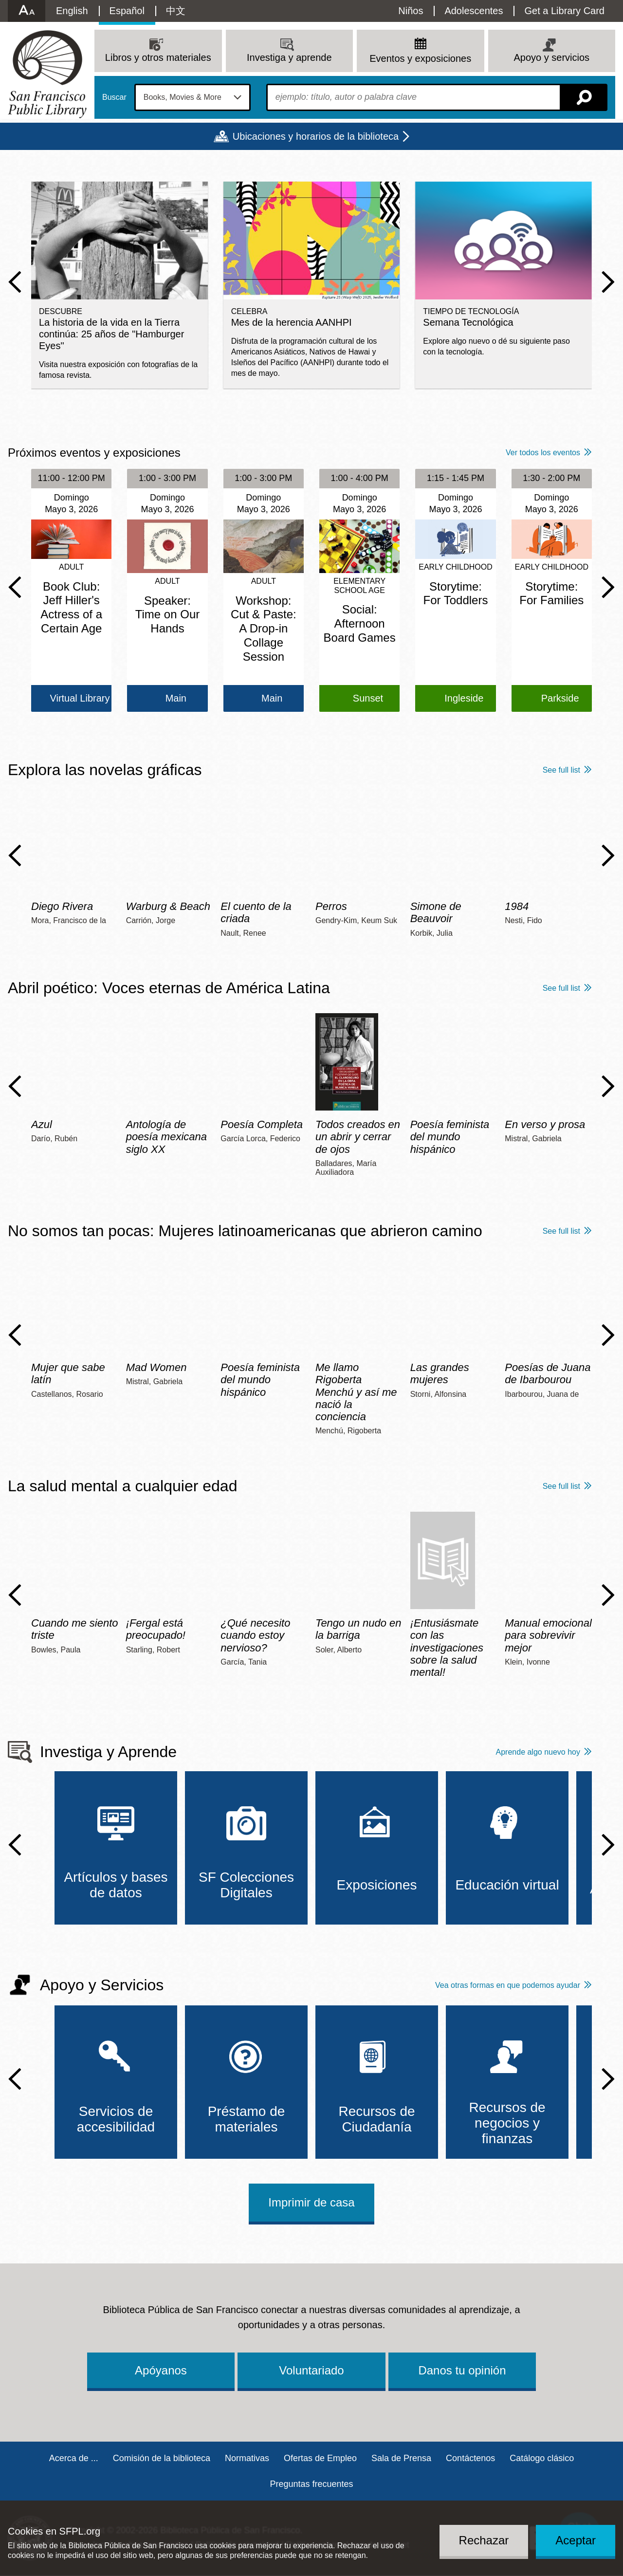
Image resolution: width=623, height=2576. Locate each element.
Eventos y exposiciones (420, 58)
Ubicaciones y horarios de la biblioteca (316, 136)
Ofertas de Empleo (320, 2458)
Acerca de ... (73, 2458)
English (72, 10)
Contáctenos (470, 2458)
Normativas (247, 2458)
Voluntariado (311, 2370)
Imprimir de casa (311, 2202)
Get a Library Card (564, 10)
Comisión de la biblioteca (161, 2458)
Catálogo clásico (542, 2458)
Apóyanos (161, 2370)
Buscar (114, 97)
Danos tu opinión (462, 2370)
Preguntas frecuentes (311, 2484)
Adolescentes (473, 10)
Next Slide (608, 282)
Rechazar (484, 2540)
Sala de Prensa (401, 2458)
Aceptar (575, 2540)
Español (127, 10)
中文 (175, 10)
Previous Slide (15, 282)
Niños (410, 10)
